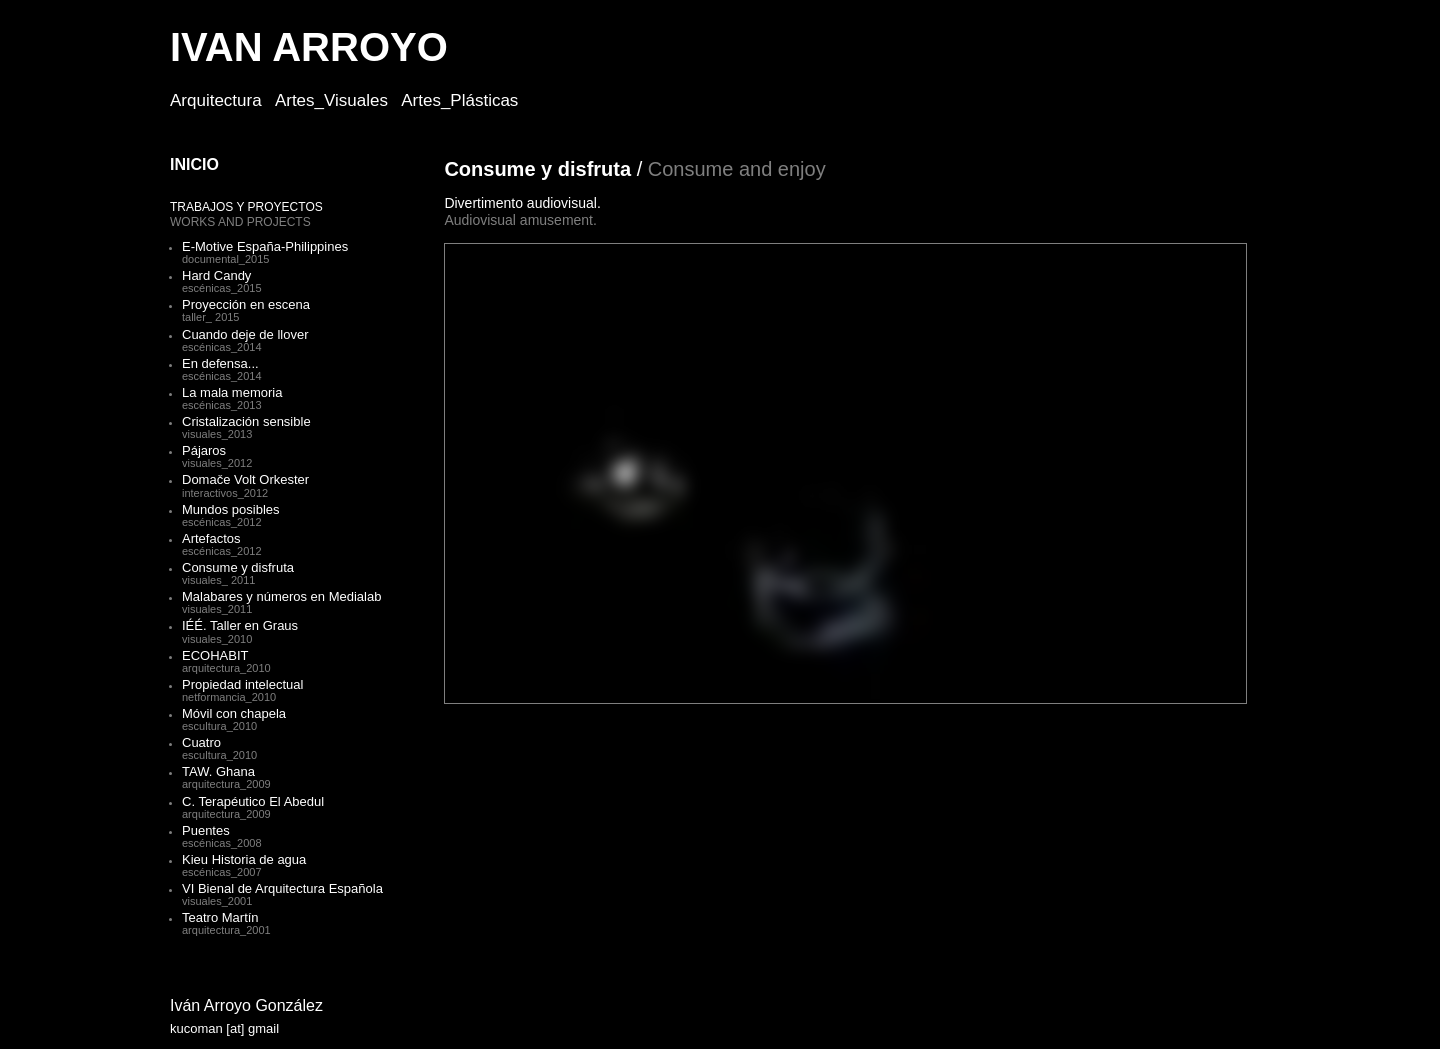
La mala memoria (232, 392)
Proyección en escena (246, 304)
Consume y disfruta (238, 567)
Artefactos (211, 538)
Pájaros (204, 450)
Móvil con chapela (234, 713)
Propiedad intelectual (242, 684)
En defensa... (220, 363)
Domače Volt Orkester (245, 479)
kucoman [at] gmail (224, 1028)
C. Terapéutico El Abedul (253, 801)
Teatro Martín (220, 917)
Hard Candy (216, 275)
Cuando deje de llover (245, 334)
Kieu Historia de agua (244, 859)
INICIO (194, 164)
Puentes (206, 830)
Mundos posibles (231, 509)
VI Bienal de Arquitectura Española (282, 888)
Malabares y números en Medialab (281, 596)
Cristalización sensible (246, 421)
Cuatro (201, 742)
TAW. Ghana (218, 771)
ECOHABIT (215, 655)
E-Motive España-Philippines (265, 246)
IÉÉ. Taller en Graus (240, 625)
